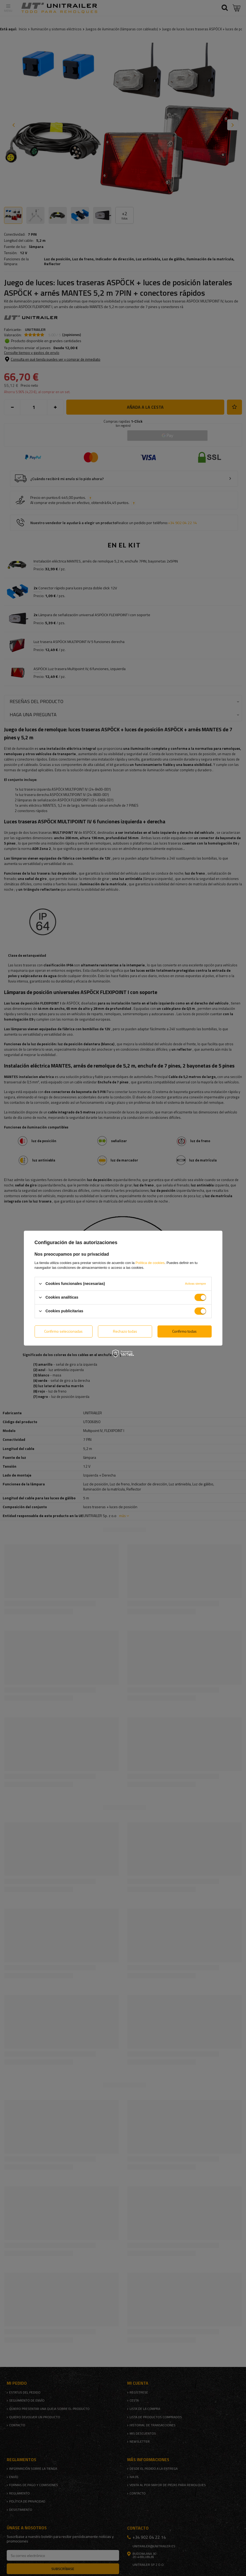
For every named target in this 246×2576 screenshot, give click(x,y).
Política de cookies (149, 1262)
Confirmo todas (184, 1331)
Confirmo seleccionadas (63, 1331)
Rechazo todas (125, 1331)
